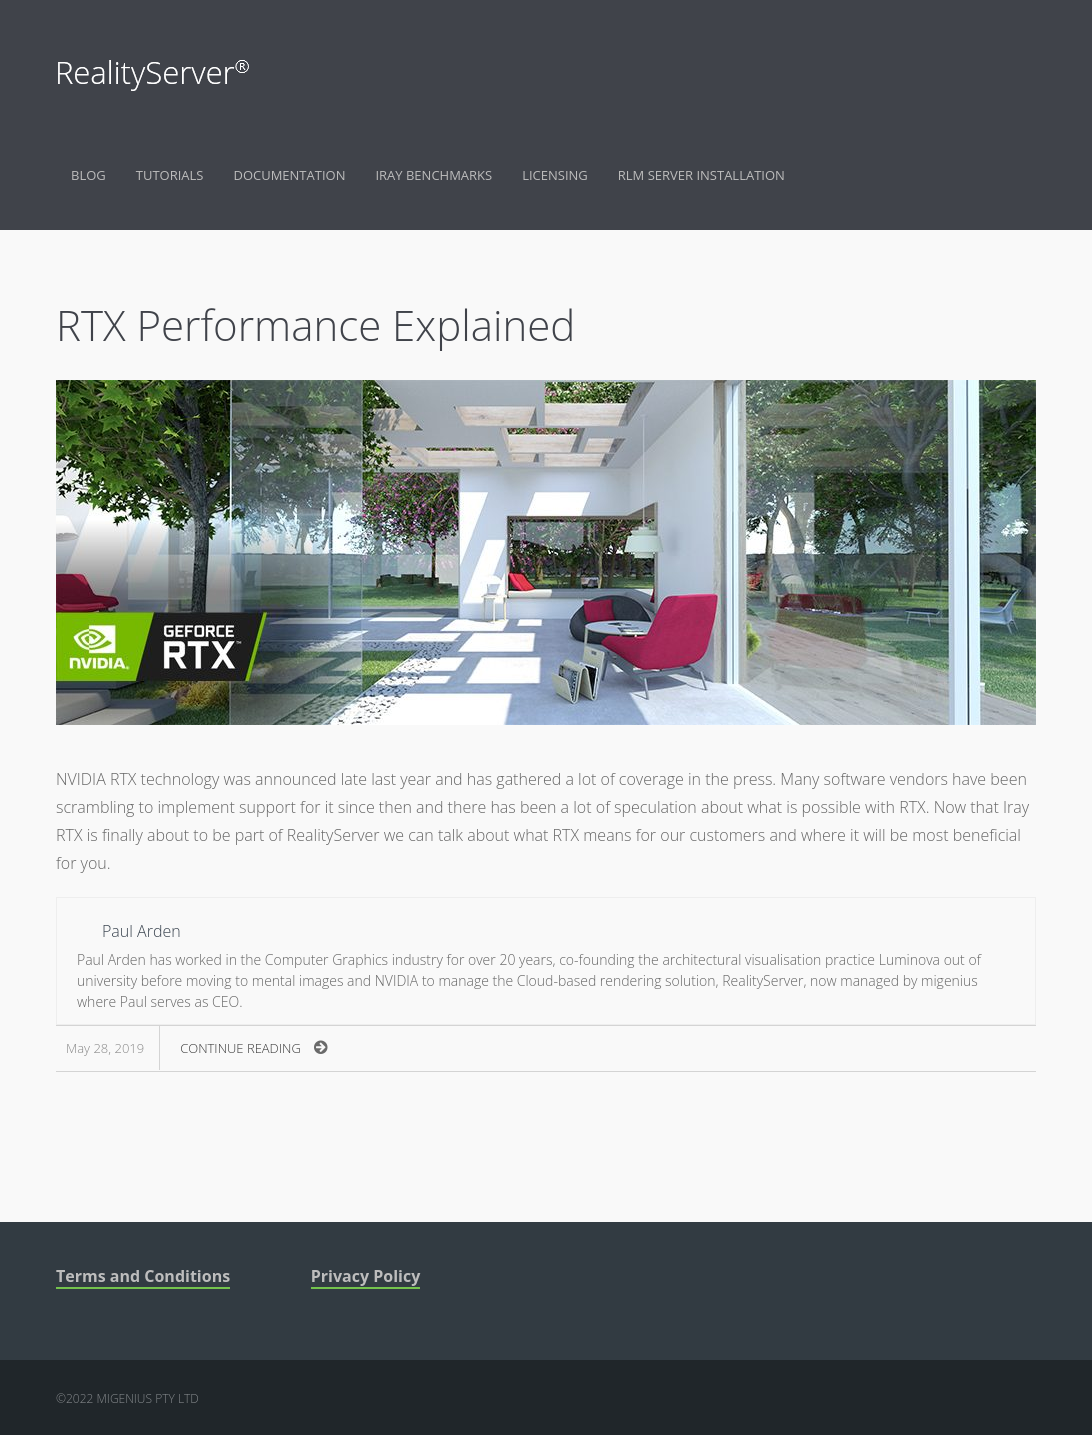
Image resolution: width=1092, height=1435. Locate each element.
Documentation (289, 175)
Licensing (555, 175)
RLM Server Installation (701, 175)
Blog (88, 175)
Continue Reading (254, 1048)
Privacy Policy (366, 1276)
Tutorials (170, 175)
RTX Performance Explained (315, 324)
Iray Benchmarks (433, 175)
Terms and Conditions (143, 1276)
